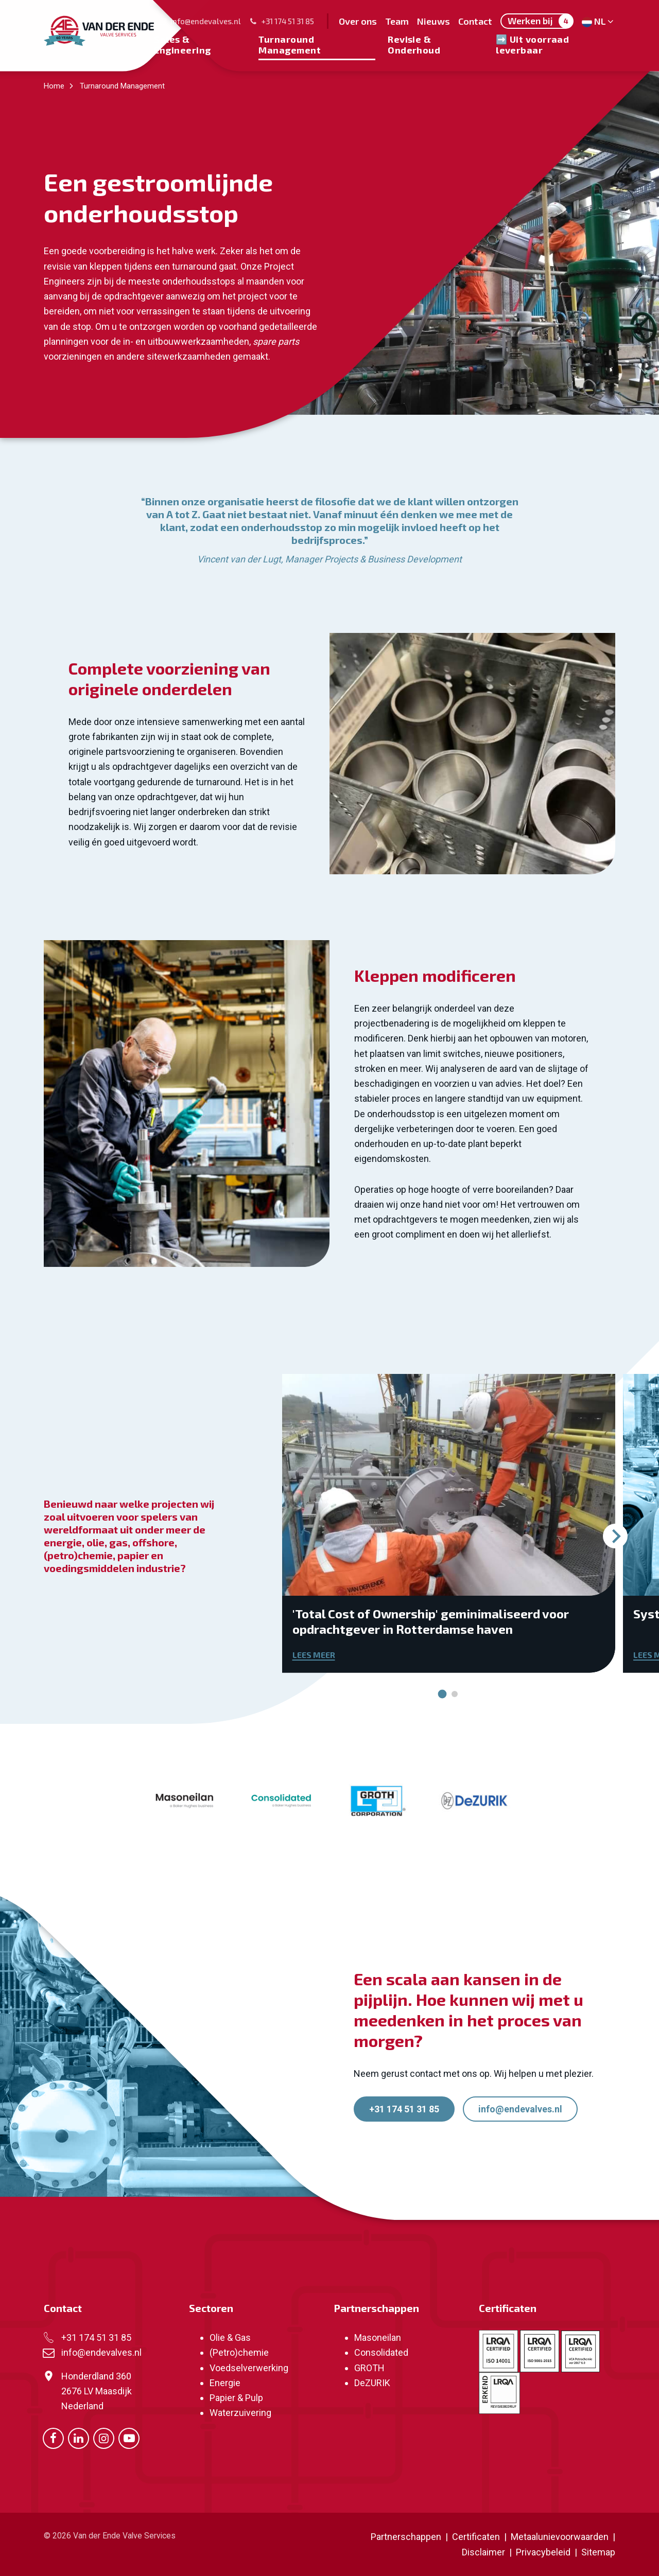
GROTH (369, 2367)
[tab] (442, 1693)
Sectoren (211, 2308)
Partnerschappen (376, 2308)
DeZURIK (372, 2382)
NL (598, 21)
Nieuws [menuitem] (433, 21)
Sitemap (598, 2552)
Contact (63, 2308)
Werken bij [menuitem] (540, 21)
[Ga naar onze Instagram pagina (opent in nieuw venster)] (103, 2437)
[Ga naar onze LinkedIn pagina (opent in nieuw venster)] (78, 2437)
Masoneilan (377, 2337)
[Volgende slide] (615, 1536)
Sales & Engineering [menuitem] (182, 44)
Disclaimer (483, 2552)
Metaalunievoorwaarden (559, 2536)
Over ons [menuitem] (358, 21)
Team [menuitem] (397, 21)
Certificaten (507, 2308)
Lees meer (313, 1655)
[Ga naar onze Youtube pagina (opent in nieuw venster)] (128, 2437)
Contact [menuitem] (475, 21)
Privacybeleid (544, 2552)
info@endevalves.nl (200, 21)
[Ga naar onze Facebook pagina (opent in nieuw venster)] (53, 2437)
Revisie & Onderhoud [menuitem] (414, 44)
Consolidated (381, 2352)
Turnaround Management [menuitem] (289, 44)
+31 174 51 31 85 (281, 21)
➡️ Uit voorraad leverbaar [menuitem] (532, 44)
